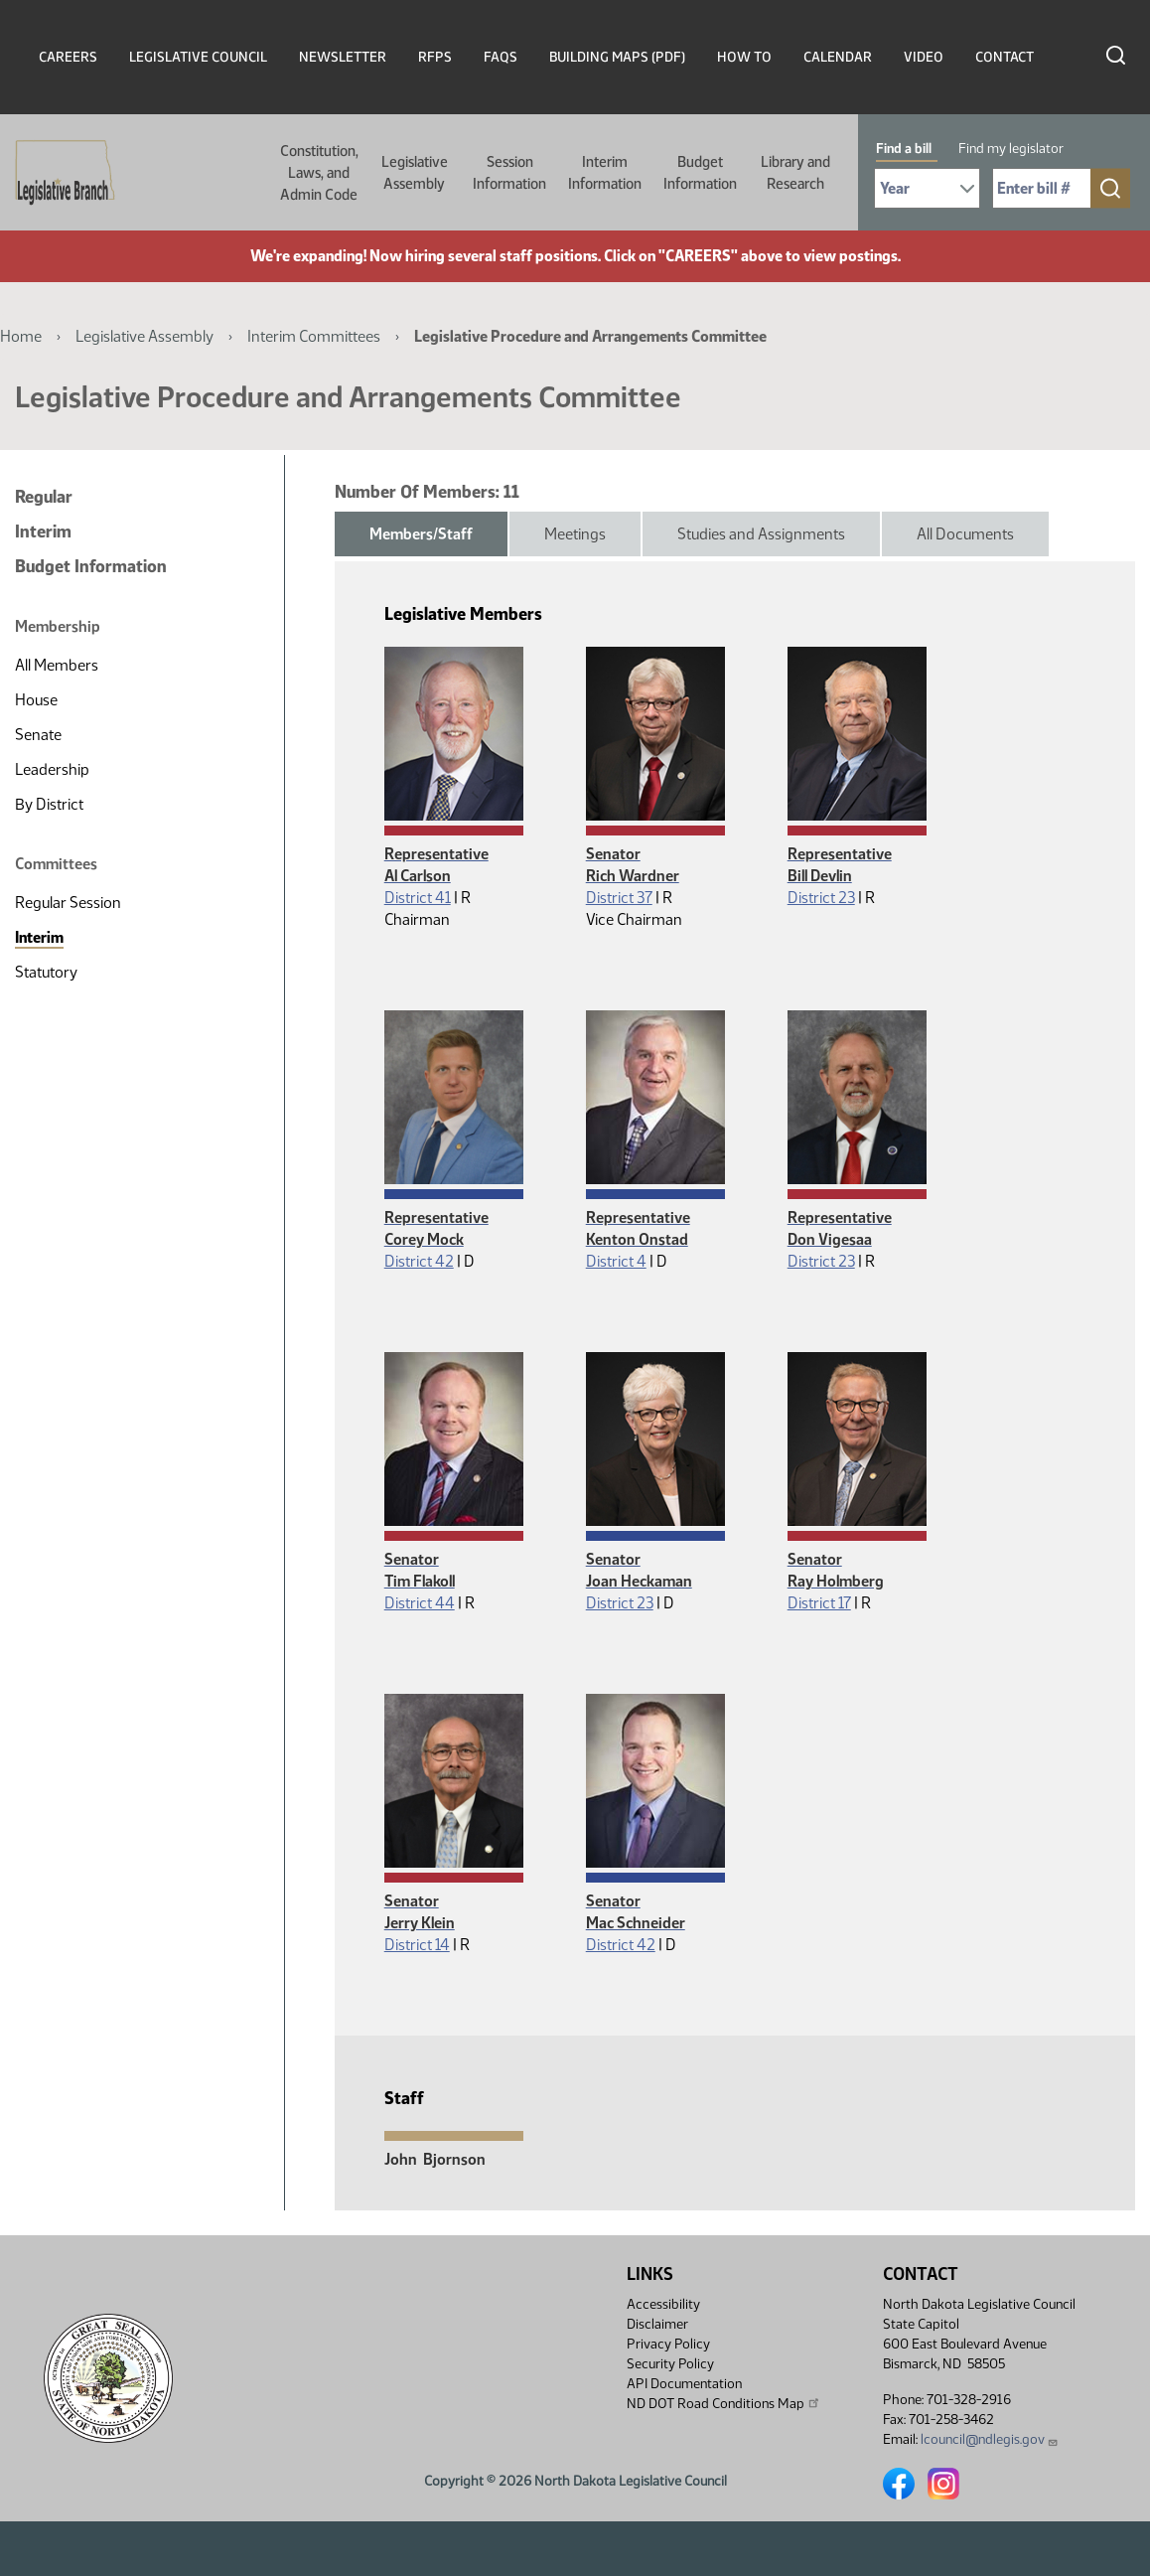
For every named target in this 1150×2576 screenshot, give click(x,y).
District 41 (417, 897)
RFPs (435, 57)
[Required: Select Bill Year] (927, 188)
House (36, 699)
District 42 (419, 1261)
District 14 (417, 1944)
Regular (43, 497)
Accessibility (663, 2304)
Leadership (52, 769)
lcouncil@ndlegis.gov (990, 2439)
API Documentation (684, 2383)
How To (744, 57)
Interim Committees (313, 336)
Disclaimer (657, 2324)
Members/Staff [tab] (421, 534)
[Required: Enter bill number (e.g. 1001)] (1041, 188)
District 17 (819, 1602)
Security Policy (670, 2363)
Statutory (46, 972)
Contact (1004, 57)
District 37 (619, 897)
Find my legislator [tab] (1011, 148)
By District (49, 804)
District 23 (821, 897)
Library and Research (795, 173)
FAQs (500, 57)
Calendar (837, 57)
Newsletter (342, 57)
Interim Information (605, 173)
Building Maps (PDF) (617, 57)
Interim (43, 531)
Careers (68, 57)
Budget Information (700, 173)
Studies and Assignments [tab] (761, 534)
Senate (38, 734)
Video (923, 57)
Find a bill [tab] (904, 148)
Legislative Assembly (414, 173)
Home (21, 336)
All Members (56, 665)
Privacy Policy (668, 2344)
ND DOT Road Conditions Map (724, 2403)
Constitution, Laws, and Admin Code (319, 173)
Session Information (509, 173)
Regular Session (68, 902)
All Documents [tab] (965, 534)
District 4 (616, 1261)
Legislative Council (198, 57)
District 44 (419, 1602)
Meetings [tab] (575, 534)
